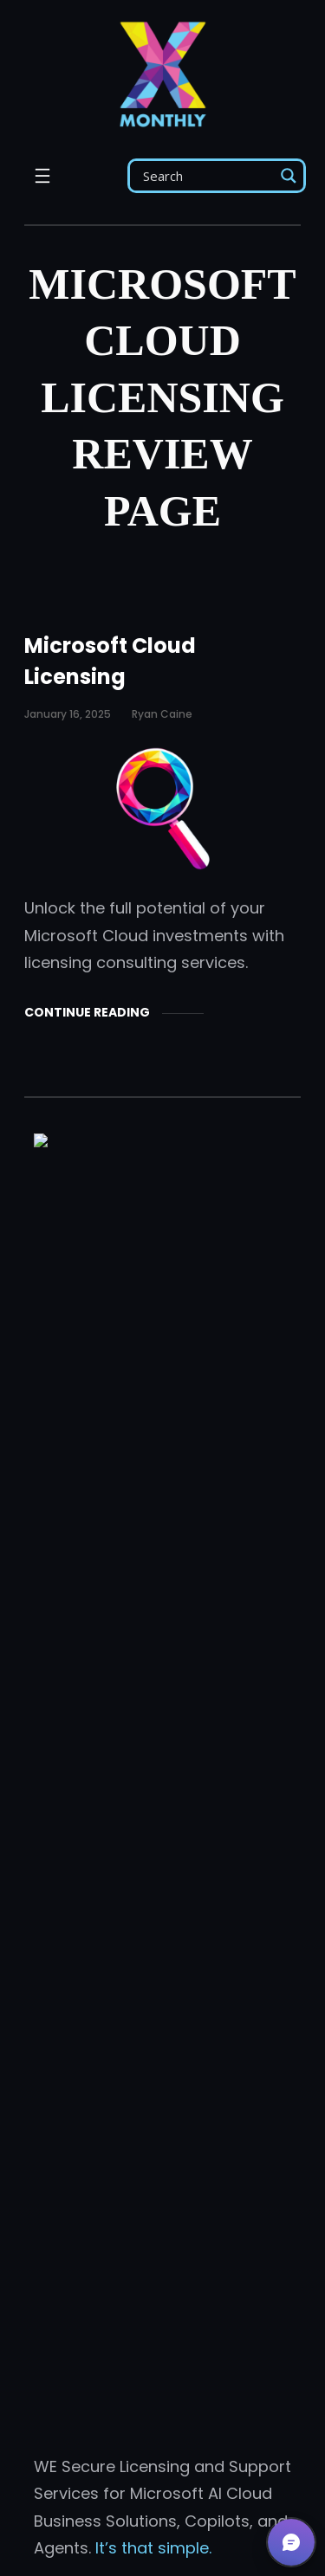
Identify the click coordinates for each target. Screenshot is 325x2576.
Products (68, 1747)
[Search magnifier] (288, 175)
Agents (61, 1651)
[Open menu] (42, 176)
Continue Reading (87, 1012)
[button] (291, 2542)
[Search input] (206, 175)
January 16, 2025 (67, 714)
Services (66, 1843)
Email (96, 1966)
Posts (55, 1698)
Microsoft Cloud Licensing (110, 661)
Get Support (163, 2298)
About (57, 1602)
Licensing (69, 1794)
